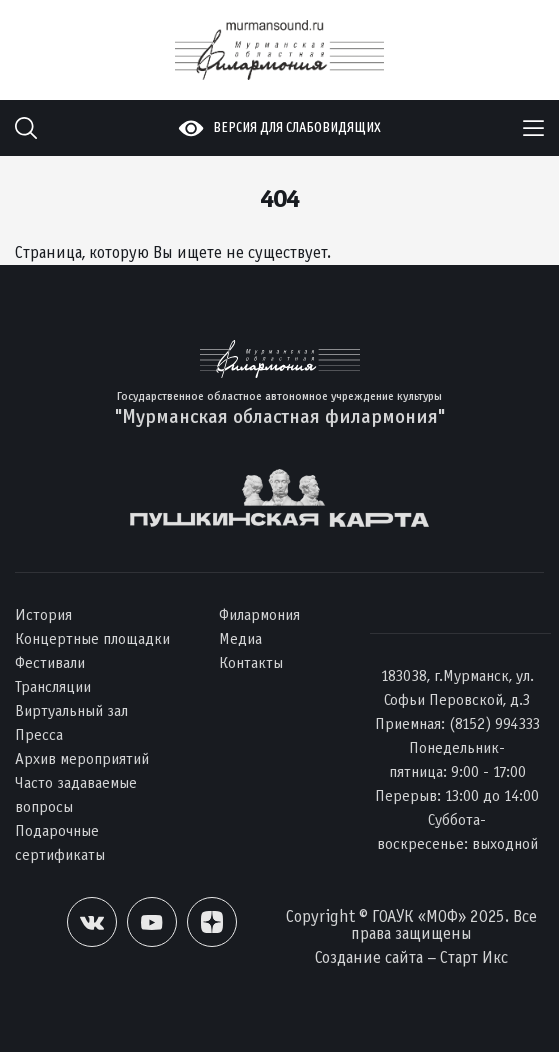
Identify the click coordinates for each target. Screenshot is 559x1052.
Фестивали (50, 662)
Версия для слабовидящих (297, 127)
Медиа (240, 638)
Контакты (251, 662)
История (43, 614)
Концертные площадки (92, 638)
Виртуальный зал (71, 710)
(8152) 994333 (494, 723)
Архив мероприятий (82, 758)
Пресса (39, 734)
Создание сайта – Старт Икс (411, 957)
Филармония (259, 614)
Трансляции (53, 686)
